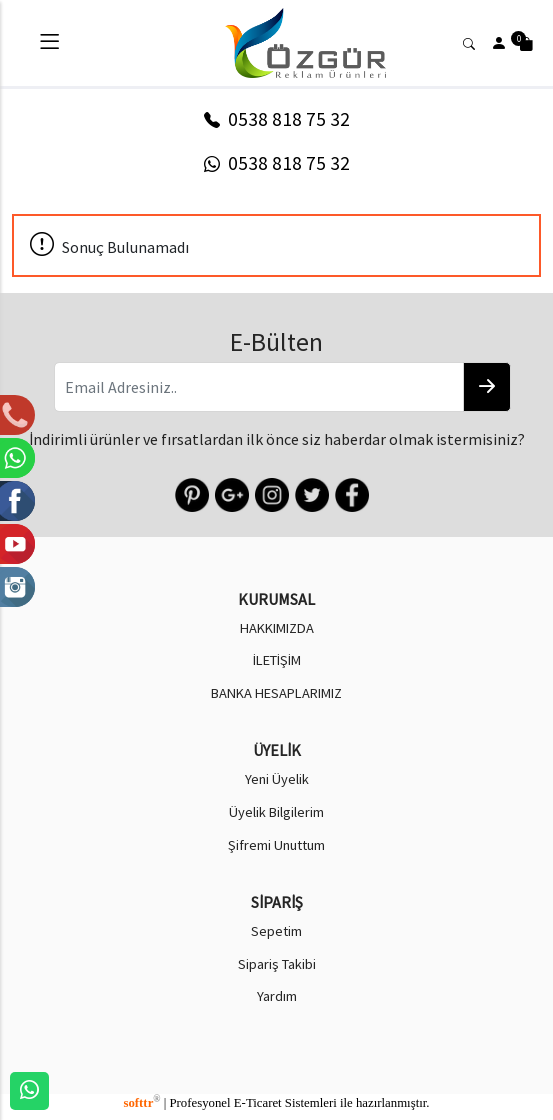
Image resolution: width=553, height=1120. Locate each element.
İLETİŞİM (277, 660)
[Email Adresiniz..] (259, 387)
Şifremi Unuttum (276, 845)
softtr (141, 1103)
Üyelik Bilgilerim (276, 812)
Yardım (277, 996)
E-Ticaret (258, 1103)
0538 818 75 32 (277, 119)
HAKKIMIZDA (277, 628)
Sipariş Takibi (277, 964)
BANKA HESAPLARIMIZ (276, 693)
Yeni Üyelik (277, 779)
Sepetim (276, 931)
